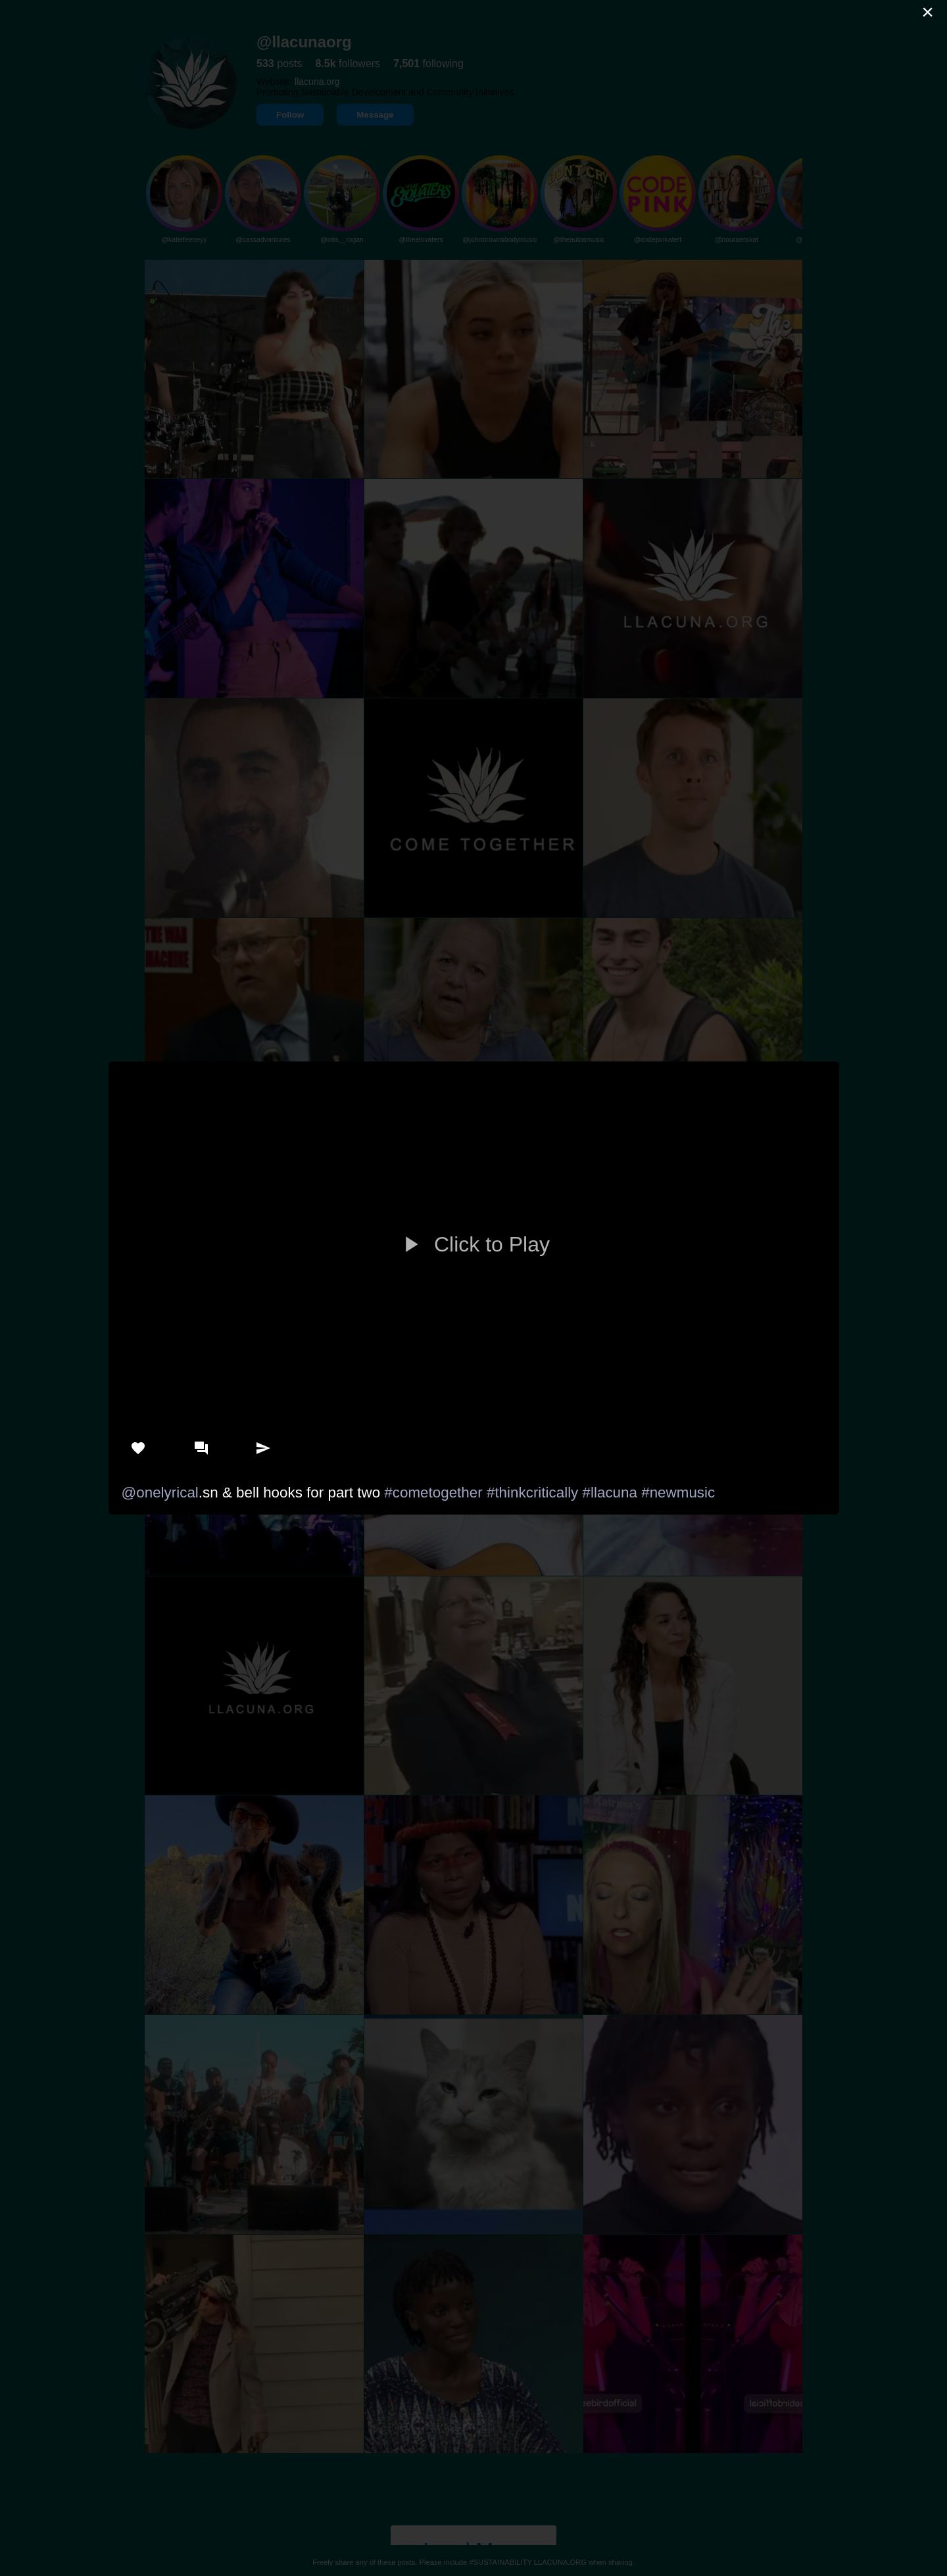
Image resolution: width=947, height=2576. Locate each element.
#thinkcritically (532, 1492)
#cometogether (433, 1492)
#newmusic (678, 1492)
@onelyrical (160, 1492)
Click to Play (473, 1244)
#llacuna (610, 1492)
